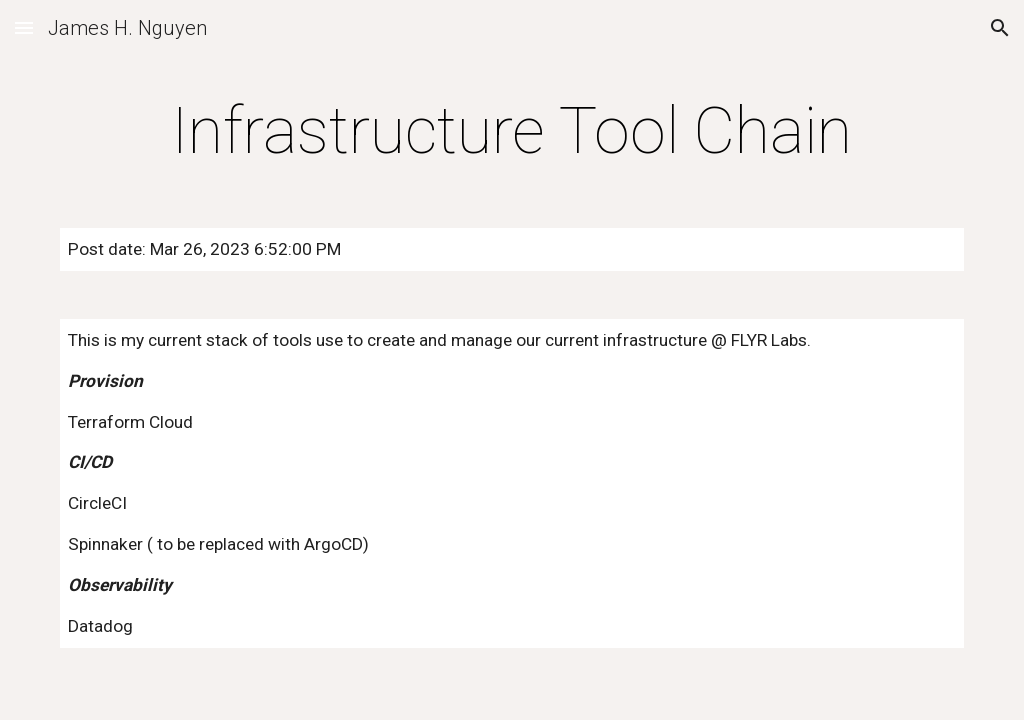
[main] (512, 132)
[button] (24, 27)
